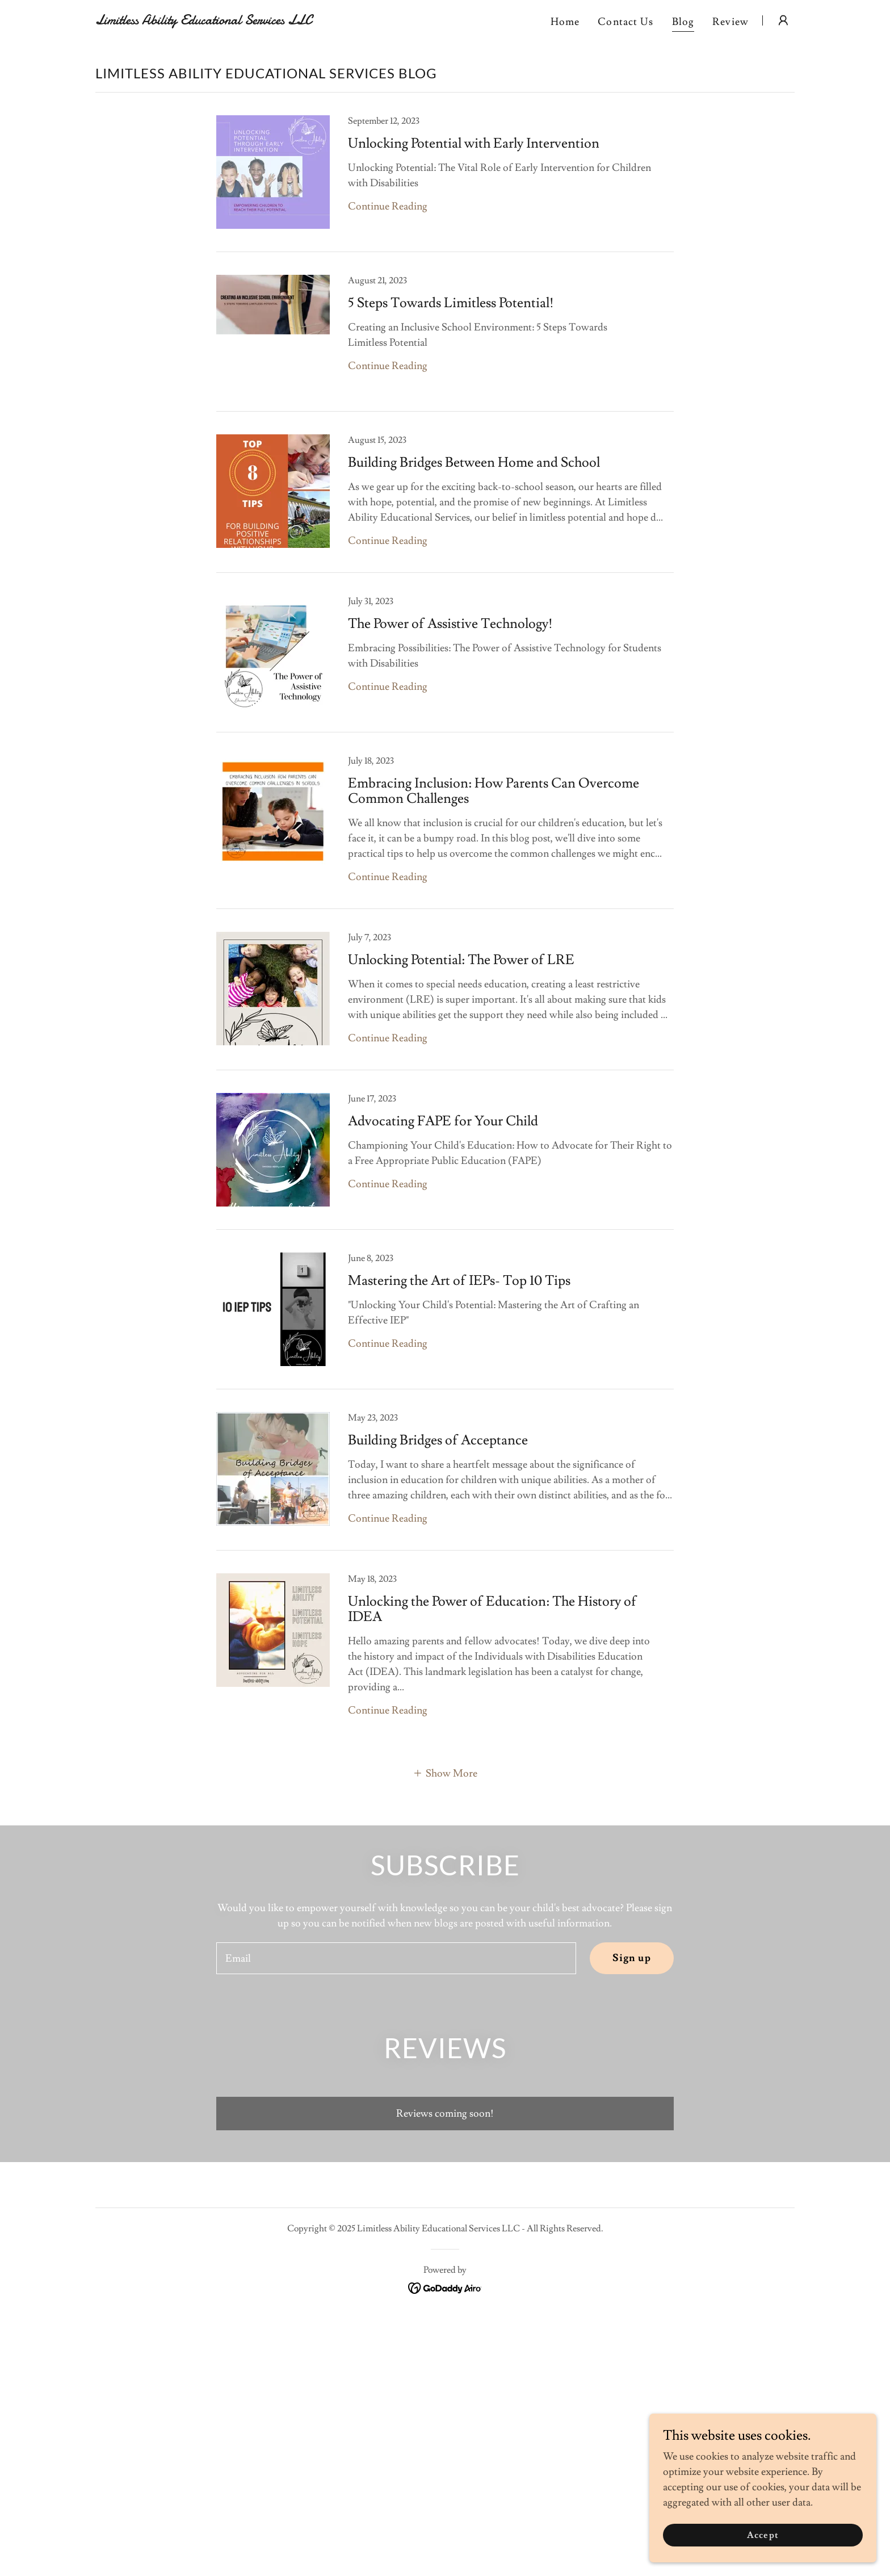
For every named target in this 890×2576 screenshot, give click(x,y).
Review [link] (730, 21)
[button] (783, 20)
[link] (217, 21)
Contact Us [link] (625, 21)
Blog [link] (683, 21)
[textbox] (396, 1958)
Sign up (631, 1958)
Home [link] (565, 21)
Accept (762, 2535)
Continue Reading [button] (387, 206)
